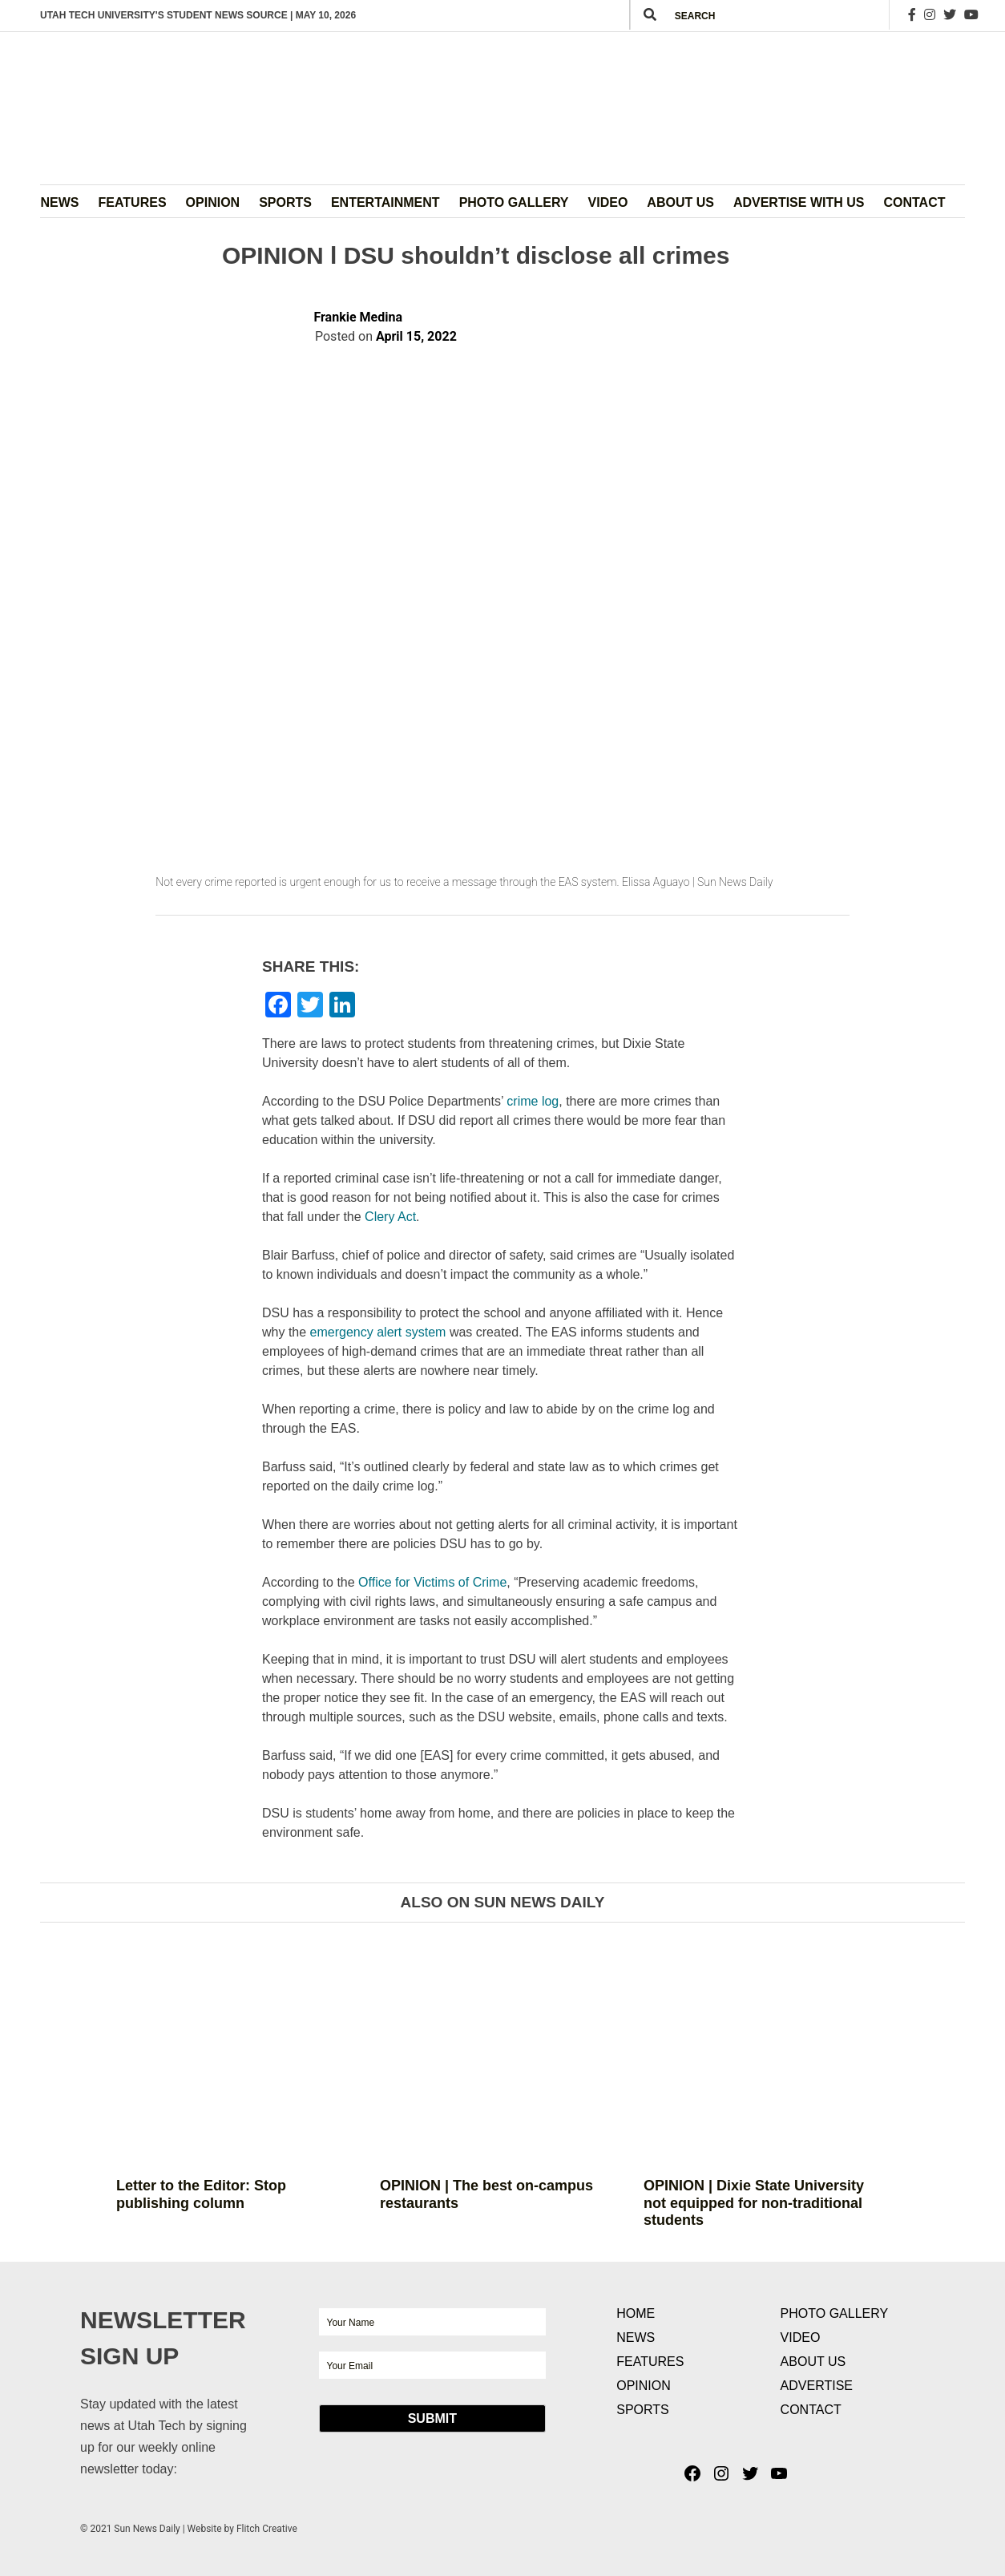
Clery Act (390, 1216)
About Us (680, 202)
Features (133, 202)
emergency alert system (378, 1332)
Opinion (213, 202)
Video (608, 202)
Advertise (817, 2385)
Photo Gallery (514, 202)
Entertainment (385, 202)
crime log (533, 1101)
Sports (285, 202)
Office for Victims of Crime (432, 1582)
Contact (914, 202)
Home (635, 2313)
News (60, 202)
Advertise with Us (799, 202)
